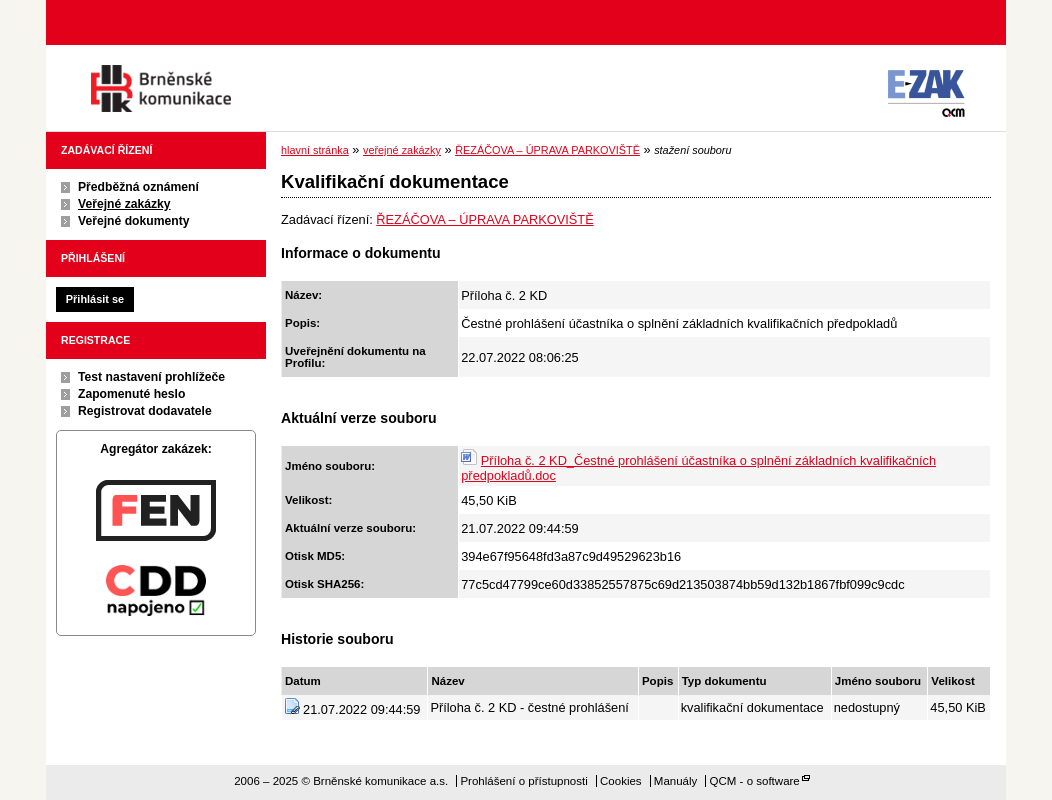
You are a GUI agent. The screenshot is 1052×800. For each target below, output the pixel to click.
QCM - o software (755, 781)
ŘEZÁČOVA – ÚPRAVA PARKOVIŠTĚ (547, 150)
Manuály (676, 781)
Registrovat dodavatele (145, 411)
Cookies (621, 781)
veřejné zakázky (402, 150)
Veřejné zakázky (124, 204)
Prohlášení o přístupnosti (523, 781)
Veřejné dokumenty (133, 221)
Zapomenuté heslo (131, 394)
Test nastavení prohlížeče (151, 377)
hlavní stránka (315, 150)
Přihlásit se (95, 299)
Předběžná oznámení (138, 187)
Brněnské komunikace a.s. (161, 88)
